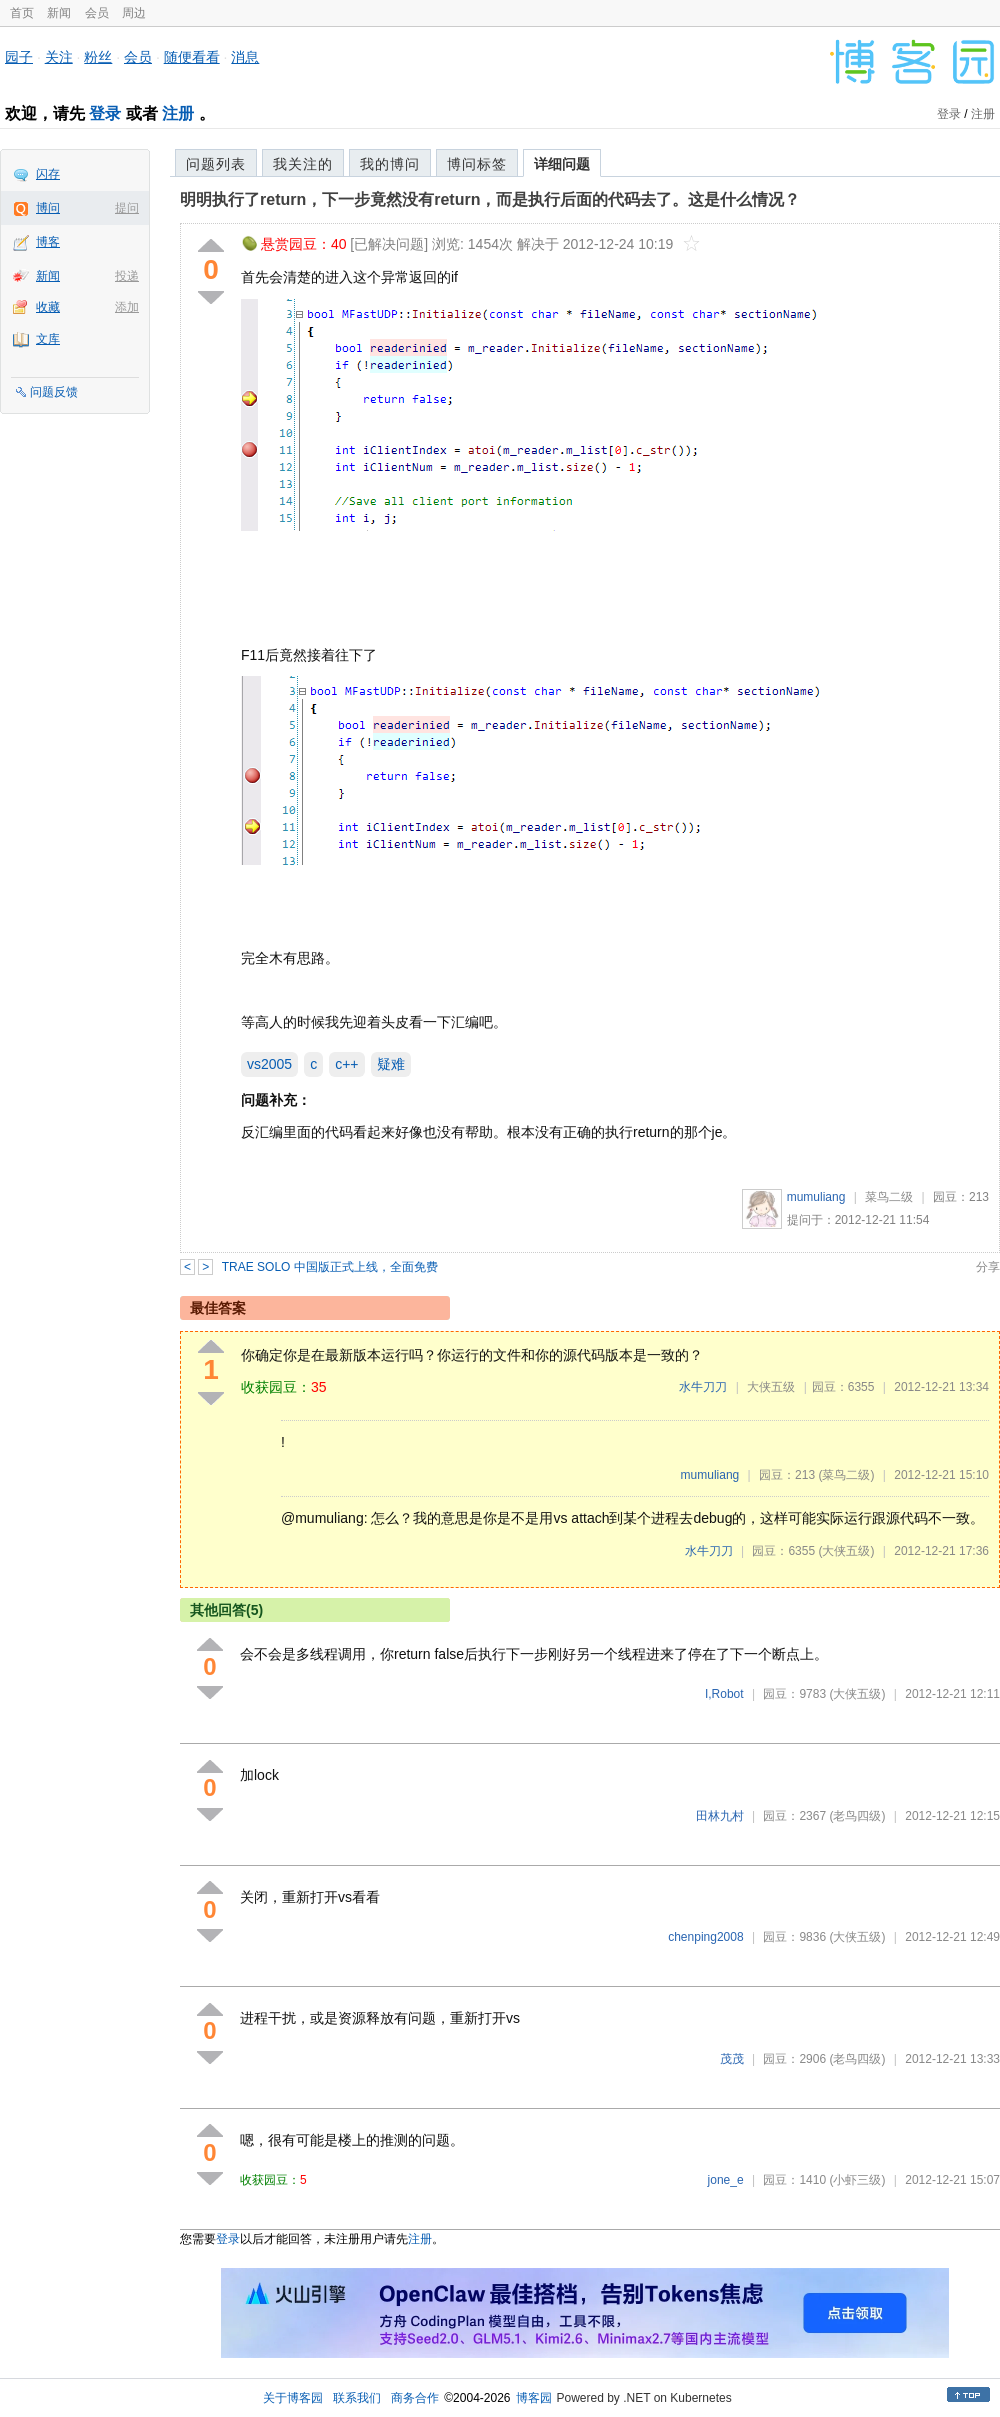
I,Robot (724, 1694)
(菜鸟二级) (846, 1475)
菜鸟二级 (889, 1197)
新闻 (59, 13)
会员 (97, 13)
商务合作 (415, 2398)
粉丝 (98, 57)
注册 (178, 113)
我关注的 (303, 164)
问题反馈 (54, 392)
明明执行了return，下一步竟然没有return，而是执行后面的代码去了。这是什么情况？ (490, 199)
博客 (48, 242)
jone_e (726, 2180)
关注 (59, 57)
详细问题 (562, 164)
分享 (988, 1267)
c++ (346, 1064)
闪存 (48, 174)
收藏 (48, 307)
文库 (48, 339)
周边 (134, 13)
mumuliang (816, 1197)
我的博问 (390, 164)
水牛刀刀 (703, 1387)
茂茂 (732, 2059)
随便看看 (192, 57)
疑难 (391, 1064)
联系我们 (357, 2398)
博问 (48, 208)
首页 (22, 13)
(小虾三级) (857, 2180)
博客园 (534, 2398)
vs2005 (269, 1064)
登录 (105, 113)
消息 (245, 57)
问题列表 (216, 164)
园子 (19, 57)
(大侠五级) (846, 1551)
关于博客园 (293, 2398)
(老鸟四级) (857, 1816)
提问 (127, 208)
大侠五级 (771, 1387)
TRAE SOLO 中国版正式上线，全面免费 (330, 1267)
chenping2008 (705, 1937)
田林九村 (720, 1816)
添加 (127, 307)
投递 (127, 276)
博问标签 (477, 164)
